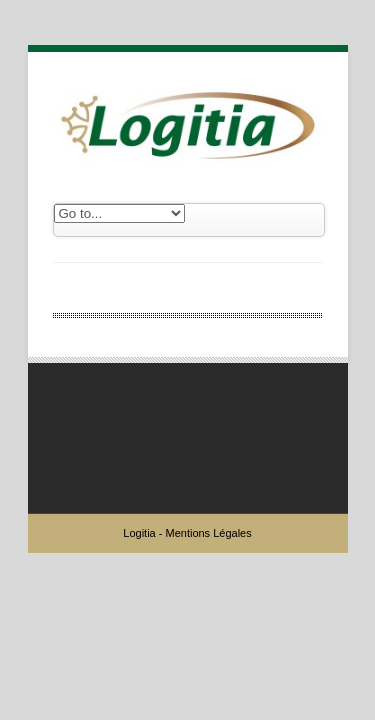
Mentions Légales (208, 533)
